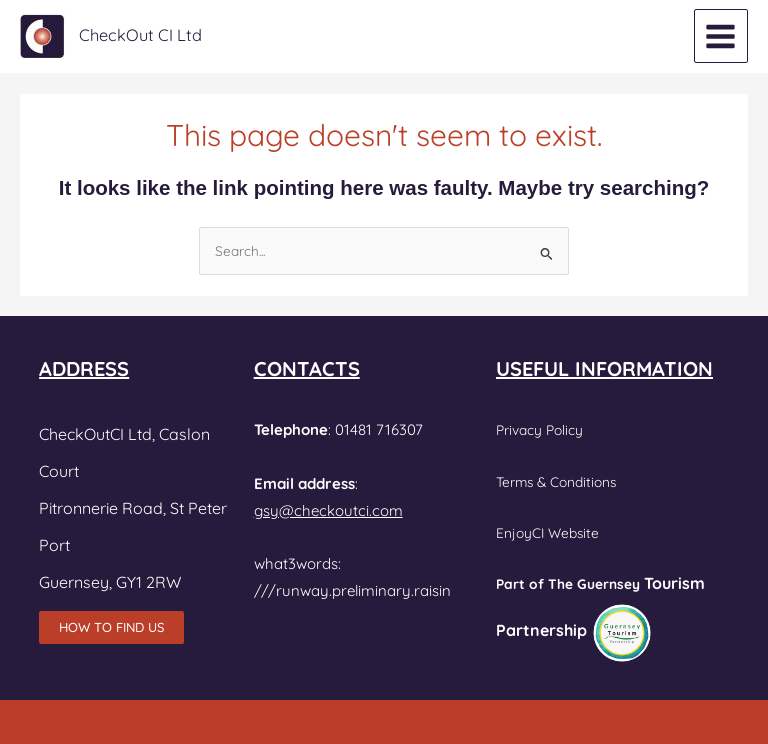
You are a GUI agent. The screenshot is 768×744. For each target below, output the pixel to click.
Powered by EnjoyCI (384, 724)
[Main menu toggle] (721, 36)
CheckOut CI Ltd (140, 35)
